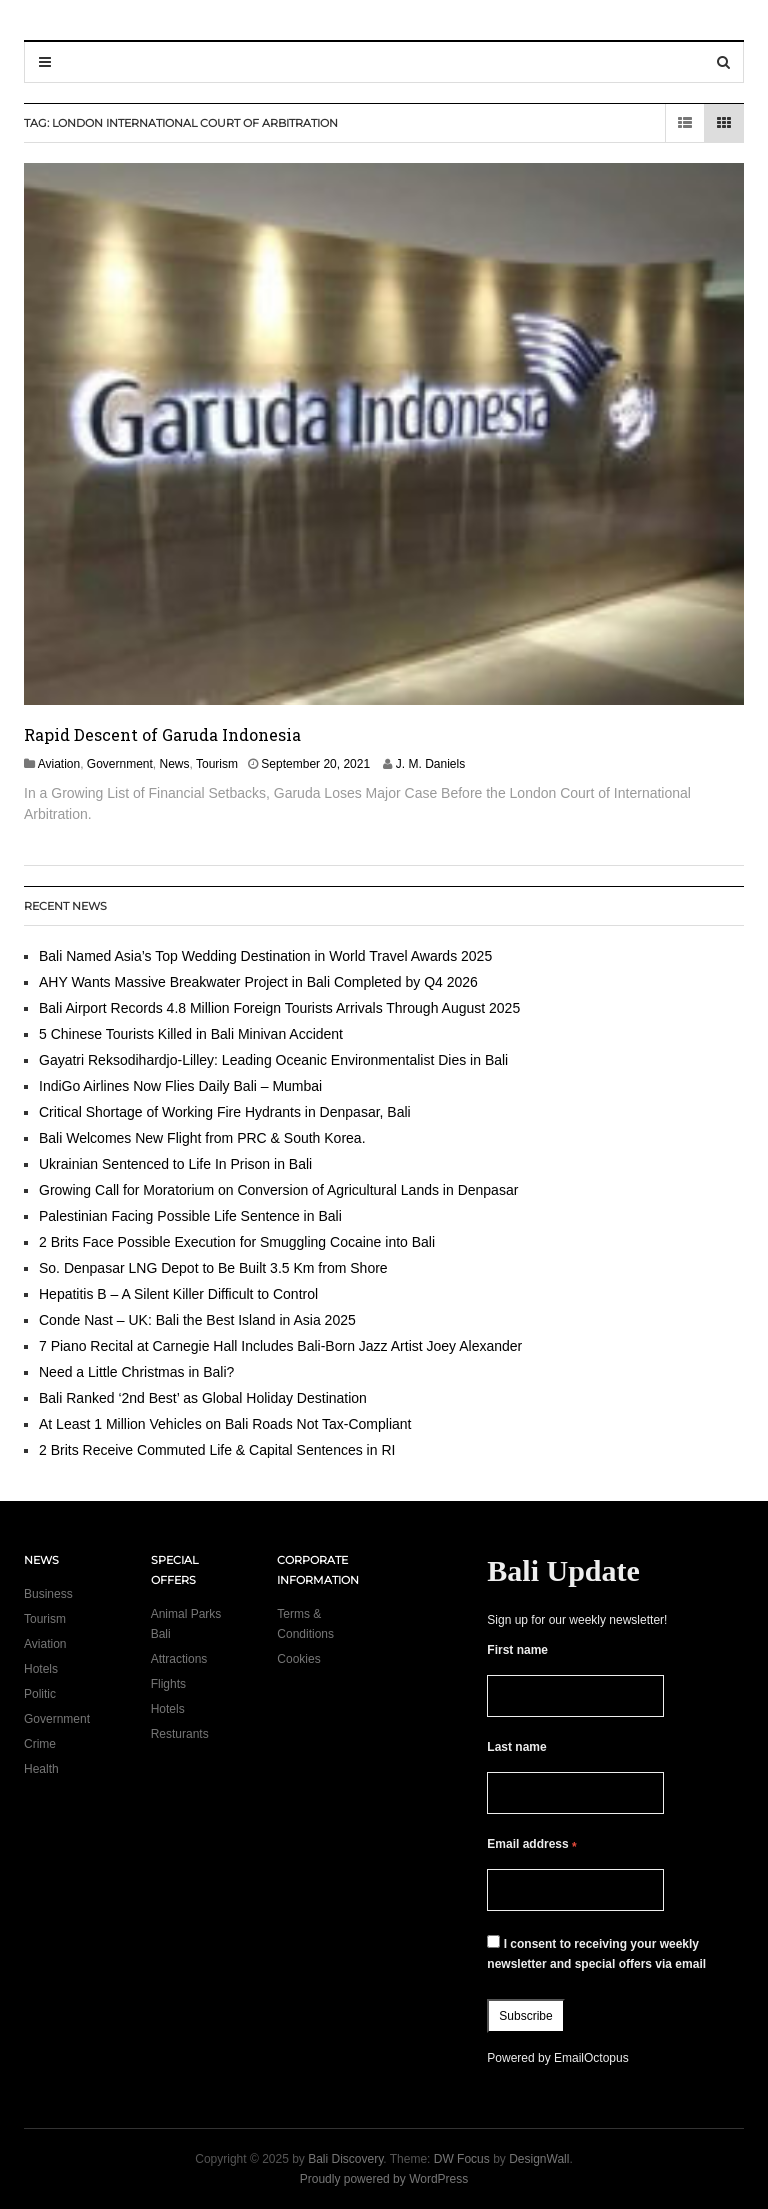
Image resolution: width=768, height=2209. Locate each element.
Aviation (59, 764)
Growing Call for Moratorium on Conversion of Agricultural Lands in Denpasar (278, 1190)
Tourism (217, 764)
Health (41, 1769)
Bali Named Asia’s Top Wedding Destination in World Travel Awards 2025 (265, 956)
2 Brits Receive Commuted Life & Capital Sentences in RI (217, 1450)
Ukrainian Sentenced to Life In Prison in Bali (177, 1164)
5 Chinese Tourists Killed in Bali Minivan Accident (191, 1034)
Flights (168, 1684)
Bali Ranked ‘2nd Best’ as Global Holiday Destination (203, 1398)
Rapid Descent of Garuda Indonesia (162, 734)
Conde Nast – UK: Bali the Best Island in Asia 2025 (197, 1320)
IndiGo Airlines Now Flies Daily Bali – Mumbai (180, 1086)
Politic (40, 1694)
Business (48, 1594)
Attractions (179, 1659)
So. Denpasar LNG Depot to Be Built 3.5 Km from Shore (213, 1268)
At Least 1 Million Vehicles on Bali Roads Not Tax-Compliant (225, 1424)
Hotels (41, 1669)
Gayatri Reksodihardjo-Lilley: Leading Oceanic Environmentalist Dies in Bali (273, 1060)
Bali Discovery (345, 2159)
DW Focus (462, 2159)
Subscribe (525, 2016)
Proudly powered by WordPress (384, 2179)
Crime (40, 1744)
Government (120, 764)
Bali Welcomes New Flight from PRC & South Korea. (202, 1138)
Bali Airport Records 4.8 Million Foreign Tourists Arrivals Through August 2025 (279, 1008)
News (175, 764)
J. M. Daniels (430, 764)
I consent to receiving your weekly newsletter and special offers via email (596, 1953)
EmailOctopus (591, 2058)
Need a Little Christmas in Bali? (136, 1372)
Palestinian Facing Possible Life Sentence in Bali (190, 1216)
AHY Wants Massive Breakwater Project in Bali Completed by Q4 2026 (258, 982)
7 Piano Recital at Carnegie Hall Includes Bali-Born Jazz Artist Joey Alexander (280, 1346)
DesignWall (539, 2159)
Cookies (298, 1659)
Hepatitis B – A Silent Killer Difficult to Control (178, 1294)
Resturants (180, 1734)
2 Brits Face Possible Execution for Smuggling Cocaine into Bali (237, 1242)
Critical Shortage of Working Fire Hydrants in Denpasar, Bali (225, 1112)
